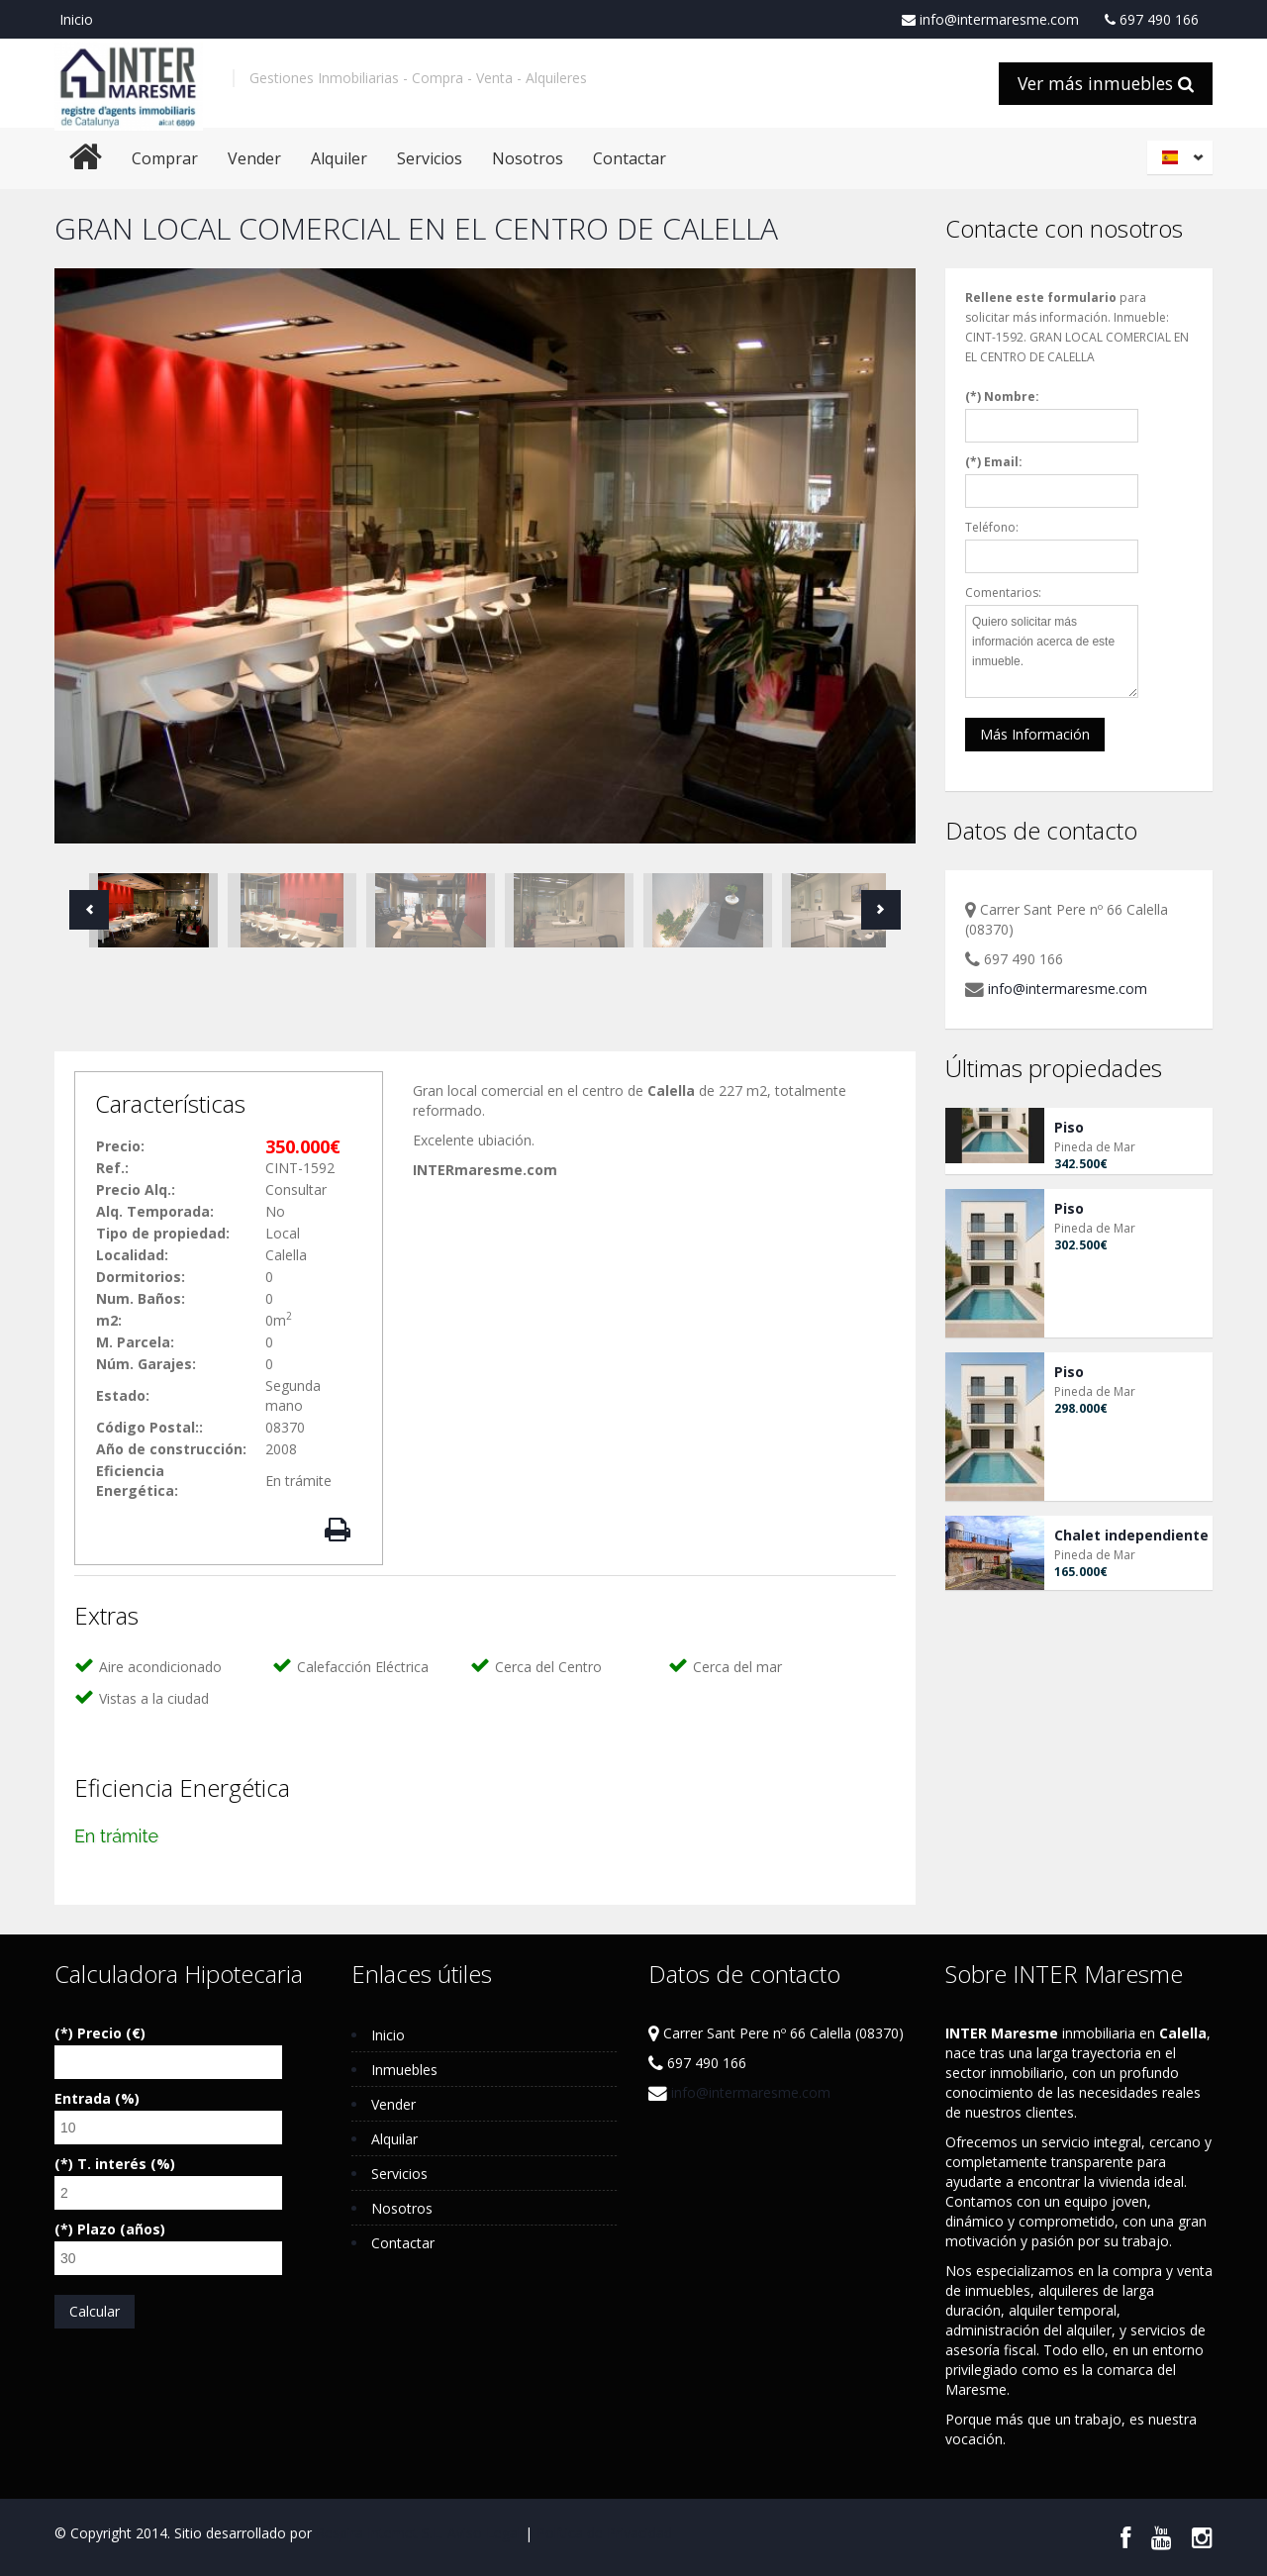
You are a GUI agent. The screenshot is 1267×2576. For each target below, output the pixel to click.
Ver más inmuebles (1106, 83)
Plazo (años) (121, 2229)
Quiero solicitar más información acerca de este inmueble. (1051, 651)
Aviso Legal (484, 2533)
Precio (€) (111, 2033)
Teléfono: (992, 527)
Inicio (76, 19)
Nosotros (527, 158)
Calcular (94, 2311)
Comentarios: (1003, 592)
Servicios (429, 158)
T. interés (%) (126, 2163)
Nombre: (1011, 396)
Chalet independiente (1131, 1535)
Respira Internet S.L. (379, 2533)
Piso (1069, 1127)
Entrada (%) (97, 2098)
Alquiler (339, 158)
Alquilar (394, 2139)
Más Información (1035, 734)
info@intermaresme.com (990, 20)
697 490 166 (1152, 20)
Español (1183, 157)
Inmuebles (404, 2069)
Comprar (165, 158)
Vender (254, 158)
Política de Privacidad (604, 2533)
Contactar (629, 158)
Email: (1003, 461)
